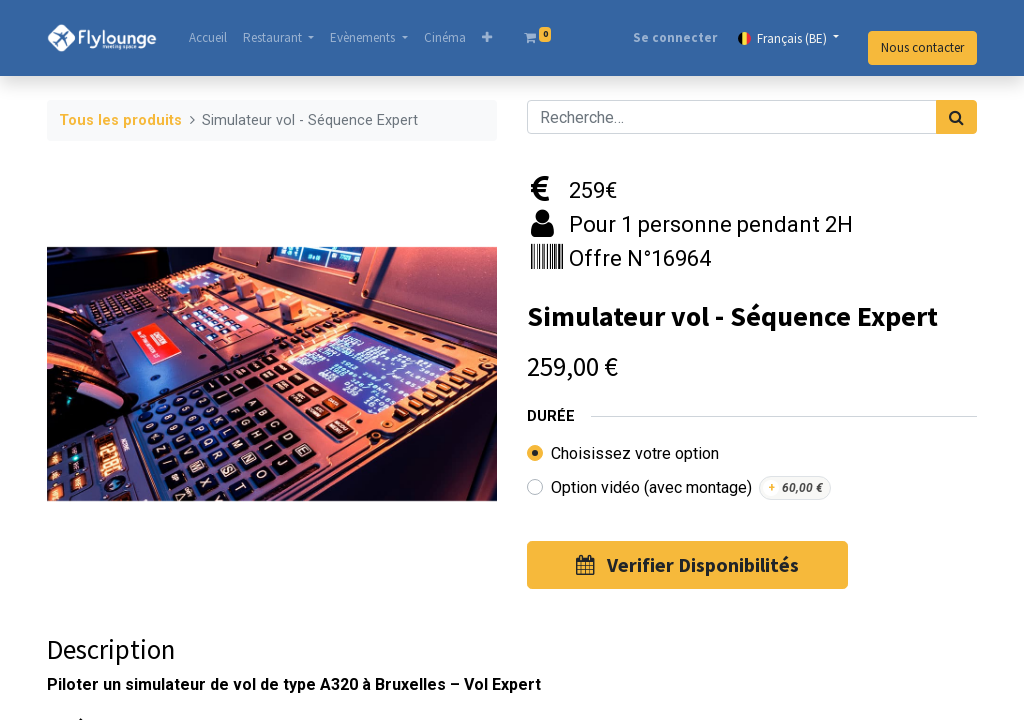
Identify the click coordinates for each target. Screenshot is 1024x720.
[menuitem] (208, 38)
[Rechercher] (956, 117)
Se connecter (675, 37)
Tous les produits (120, 120)
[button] (487, 38)
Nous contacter (922, 47)
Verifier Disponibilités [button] (687, 564)
